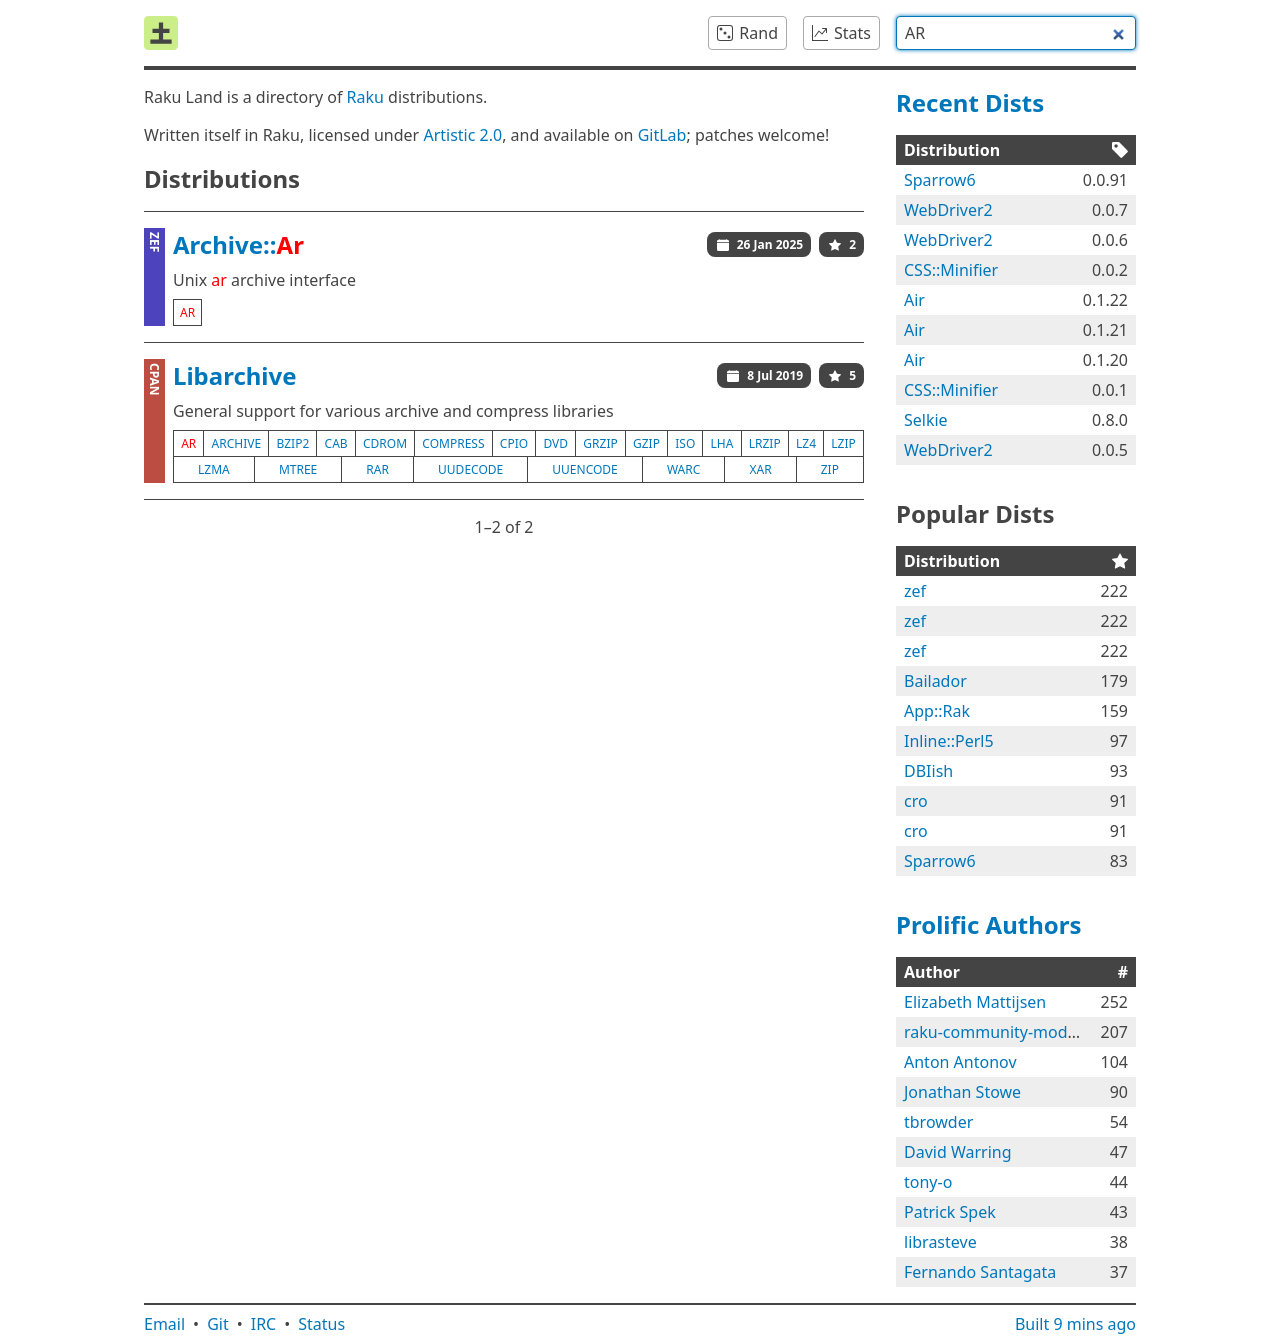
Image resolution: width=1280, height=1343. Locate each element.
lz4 (806, 443)
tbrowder (938, 1122)
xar (760, 469)
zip (830, 469)
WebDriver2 (948, 210)
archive (237, 443)
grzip (600, 443)
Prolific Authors (989, 924)
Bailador (935, 681)
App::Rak (937, 711)
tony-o (928, 1182)
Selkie (926, 420)
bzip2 (292, 443)
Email (164, 1324)
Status (321, 1324)
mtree (298, 469)
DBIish (928, 771)
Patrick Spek (950, 1212)
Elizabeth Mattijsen (975, 1002)
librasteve (940, 1242)
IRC (264, 1324)
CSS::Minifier (951, 270)
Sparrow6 (940, 180)
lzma (214, 469)
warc (683, 469)
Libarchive (235, 375)
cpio (514, 443)
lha (722, 443)
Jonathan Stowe (962, 1092)
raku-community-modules (1001, 1032)
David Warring (958, 1152)
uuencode (585, 469)
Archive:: (238, 244)
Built (1075, 1324)
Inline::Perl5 (949, 741)
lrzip (765, 443)
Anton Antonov (960, 1062)
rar (377, 469)
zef (915, 591)
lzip (843, 443)
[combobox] (1016, 33)
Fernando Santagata (980, 1272)
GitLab (662, 135)
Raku (365, 97)
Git (218, 1324)
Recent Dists (970, 102)
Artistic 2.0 (462, 135)
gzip (646, 443)
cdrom (385, 443)
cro (916, 801)
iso (685, 443)
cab (336, 443)
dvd (555, 443)
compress (453, 443)
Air (914, 300)
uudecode (470, 469)
